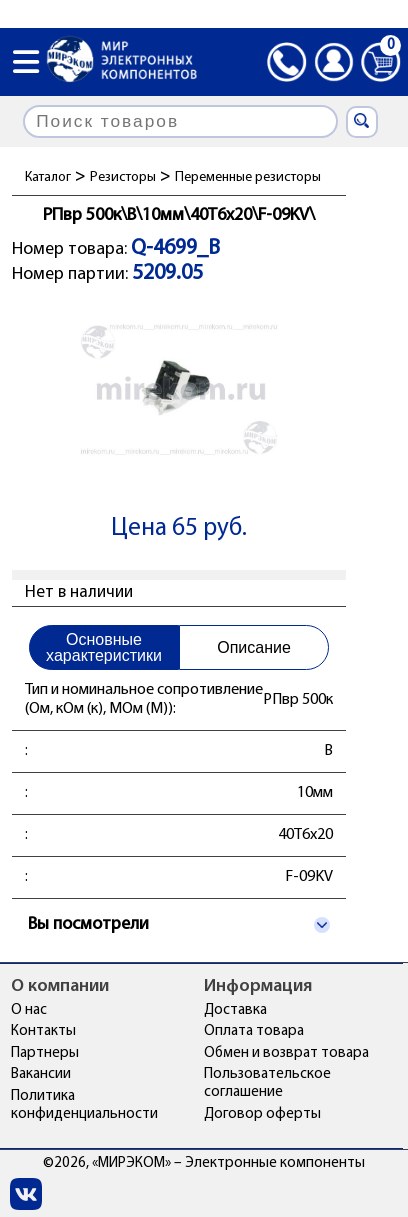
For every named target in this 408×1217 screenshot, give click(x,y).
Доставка (235, 1010)
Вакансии (41, 1074)
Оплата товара (254, 1031)
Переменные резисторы (248, 177)
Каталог (48, 177)
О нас (29, 1010)
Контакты (43, 1031)
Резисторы (123, 177)
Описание (254, 647)
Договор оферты (262, 1114)
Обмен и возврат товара (286, 1053)
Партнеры (45, 1053)
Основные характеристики (104, 647)
